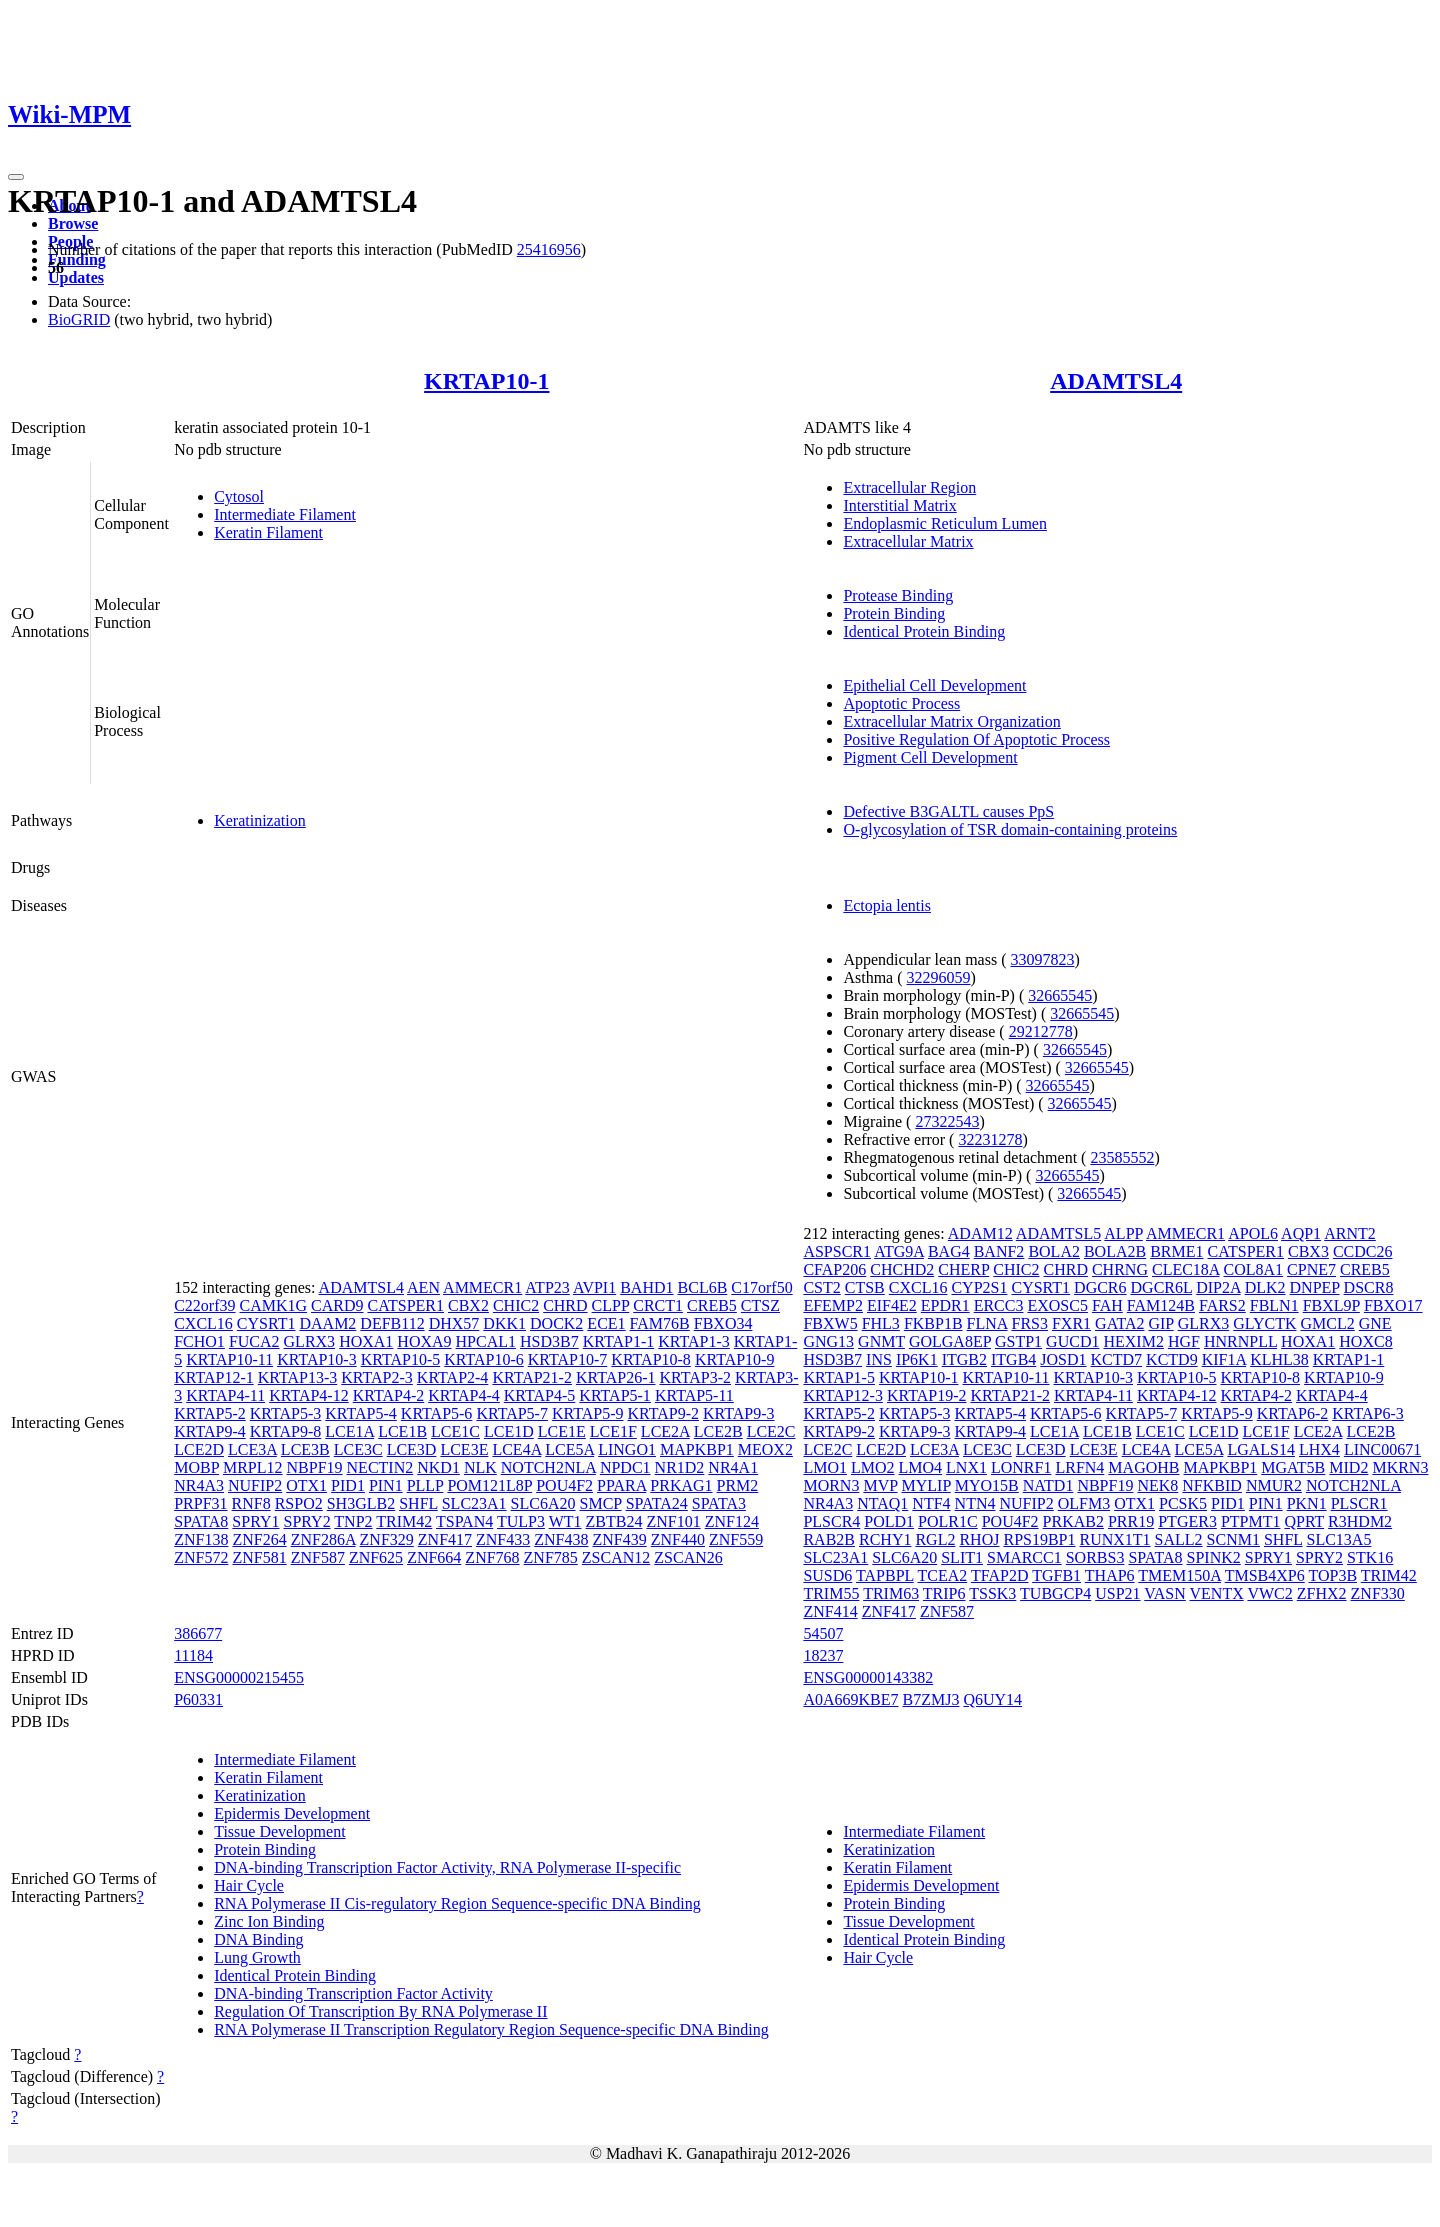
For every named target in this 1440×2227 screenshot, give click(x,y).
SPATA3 (719, 1503)
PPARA (621, 1485)
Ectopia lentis (887, 905)
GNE (1375, 1323)
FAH (1107, 1305)
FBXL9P (1331, 1305)
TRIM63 (891, 1593)
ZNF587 (318, 1557)
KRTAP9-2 (663, 1413)
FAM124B (1161, 1305)
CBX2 (468, 1305)
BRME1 (1176, 1251)
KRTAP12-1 (214, 1377)
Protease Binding (898, 595)
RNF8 (251, 1503)
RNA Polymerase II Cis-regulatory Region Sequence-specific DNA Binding (457, 1903)
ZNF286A (323, 1539)
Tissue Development (279, 1831)
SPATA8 (201, 1521)
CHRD (565, 1305)
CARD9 (337, 1305)
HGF (1184, 1341)
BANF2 (999, 1251)
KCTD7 (1117, 1359)
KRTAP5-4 (361, 1413)
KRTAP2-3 (377, 1377)
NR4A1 (733, 1467)
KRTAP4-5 (540, 1395)
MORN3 (831, 1485)
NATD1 (1048, 1485)
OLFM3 (1084, 1503)
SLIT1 (962, 1557)
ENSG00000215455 (239, 1677)
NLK (480, 1467)
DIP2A (1218, 1287)
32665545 (1060, 995)
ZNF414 (830, 1611)
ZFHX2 (1322, 1593)
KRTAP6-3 (1368, 1413)
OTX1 (306, 1485)
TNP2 (353, 1521)
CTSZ (760, 1305)
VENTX (1217, 1593)
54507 (823, 1633)
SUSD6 (827, 1575)
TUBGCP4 (1055, 1593)
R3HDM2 (1360, 1521)
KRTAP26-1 (616, 1377)
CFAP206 (834, 1269)
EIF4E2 (892, 1305)
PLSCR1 (1359, 1503)
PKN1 (1307, 1503)
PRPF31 (200, 1503)
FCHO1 (199, 1341)
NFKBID (1212, 1485)
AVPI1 (594, 1287)
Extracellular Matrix (908, 541)
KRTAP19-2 (927, 1395)
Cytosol (239, 496)
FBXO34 (723, 1323)
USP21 (1117, 1593)
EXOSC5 (1057, 1305)
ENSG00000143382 (868, 1677)
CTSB (865, 1287)
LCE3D (412, 1449)
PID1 (348, 1485)
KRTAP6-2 (1293, 1413)
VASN (1165, 1593)
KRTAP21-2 (532, 1377)
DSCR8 (1369, 1287)
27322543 (947, 1121)
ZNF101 (673, 1521)
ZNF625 (376, 1557)
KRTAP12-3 (843, 1395)
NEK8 (1157, 1485)
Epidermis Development (292, 1813)
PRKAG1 (681, 1485)
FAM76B (660, 1323)
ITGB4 (1013, 1359)
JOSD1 (1063, 1359)
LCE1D (509, 1431)
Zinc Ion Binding (269, 1921)
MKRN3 (1400, 1467)
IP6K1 (917, 1359)
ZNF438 (561, 1539)
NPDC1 (625, 1467)
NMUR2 (1274, 1485)
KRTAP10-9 (735, 1359)
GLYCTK (1264, 1323)
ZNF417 (445, 1539)
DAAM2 (327, 1323)
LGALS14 (1261, 1449)
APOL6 (1253, 1233)
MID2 (1348, 1467)
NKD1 (438, 1467)
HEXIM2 (1133, 1341)
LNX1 (966, 1467)
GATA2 (1119, 1323)
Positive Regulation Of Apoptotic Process (976, 739)
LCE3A (252, 1449)
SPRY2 (306, 1521)
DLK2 (1265, 1287)
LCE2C (771, 1431)
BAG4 (949, 1251)
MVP (880, 1485)
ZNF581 (259, 1557)
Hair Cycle (249, 1885)
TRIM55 (831, 1593)
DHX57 (454, 1323)
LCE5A (569, 1449)
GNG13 (828, 1341)
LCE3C (358, 1449)
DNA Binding (258, 1939)
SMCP (601, 1503)
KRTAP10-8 (651, 1359)
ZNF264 (259, 1539)
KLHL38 (1279, 1359)
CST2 (821, 1287)
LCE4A (516, 1449)
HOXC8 (1365, 1341)
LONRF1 (1021, 1467)
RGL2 (935, 1539)
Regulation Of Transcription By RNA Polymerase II (380, 2011)
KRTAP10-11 (229, 1359)
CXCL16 (203, 1323)
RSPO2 (299, 1503)
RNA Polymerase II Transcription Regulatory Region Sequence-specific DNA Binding (491, 2029)
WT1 (565, 1521)
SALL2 (1179, 1539)
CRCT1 (658, 1305)
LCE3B (305, 1449)
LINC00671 (1382, 1449)
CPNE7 (1311, 1269)
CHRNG (1120, 1269)
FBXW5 (830, 1323)
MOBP (196, 1467)
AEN (423, 1287)
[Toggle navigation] (16, 177)
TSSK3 (992, 1593)
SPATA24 (657, 1503)
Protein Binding (894, 613)
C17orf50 (761, 1287)
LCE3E (464, 1449)
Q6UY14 (992, 1699)
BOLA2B (1115, 1251)
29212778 (1041, 1031)
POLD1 (889, 1521)
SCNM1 (1233, 1539)
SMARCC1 (1024, 1557)
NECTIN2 (380, 1467)
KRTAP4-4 (464, 1395)
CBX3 (1308, 1251)
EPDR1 (945, 1305)
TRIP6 (944, 1593)
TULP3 (521, 1521)
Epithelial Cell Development (934, 685)
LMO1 (825, 1467)
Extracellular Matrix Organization (951, 721)
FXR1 (1071, 1323)
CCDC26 (1363, 1251)
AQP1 (1301, 1233)
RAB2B (829, 1539)
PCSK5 (1183, 1503)
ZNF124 (732, 1521)
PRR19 (1131, 1521)
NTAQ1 (882, 1503)
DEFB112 (392, 1323)
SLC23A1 (474, 1503)
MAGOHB (1143, 1467)
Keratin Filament (268, 532)
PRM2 (738, 1485)
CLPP (611, 1305)
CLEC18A (1186, 1269)
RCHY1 (885, 1539)
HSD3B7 (549, 1341)
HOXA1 (366, 1341)
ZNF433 (503, 1539)
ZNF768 (492, 1557)
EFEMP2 (833, 1305)
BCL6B (703, 1287)
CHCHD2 (902, 1269)
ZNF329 (387, 1539)
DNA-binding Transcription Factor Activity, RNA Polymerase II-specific (447, 1867)
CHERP (963, 1269)
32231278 (990, 1139)
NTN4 (975, 1503)
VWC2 (1269, 1593)
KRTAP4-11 (225, 1395)
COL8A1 (1254, 1269)
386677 (198, 1633)
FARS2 (1222, 1305)
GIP (1160, 1323)
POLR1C (948, 1521)
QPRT (1304, 1521)
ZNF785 (551, 1557)
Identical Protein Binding (924, 631)
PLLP (425, 1485)
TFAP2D (1000, 1575)
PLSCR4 (831, 1521)
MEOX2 (765, 1449)
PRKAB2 (1073, 1521)
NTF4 (931, 1503)
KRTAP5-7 (512, 1413)
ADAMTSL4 (1116, 381)
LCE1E (562, 1431)
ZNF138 (201, 1539)
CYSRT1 (266, 1323)
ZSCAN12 (616, 1557)
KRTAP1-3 (694, 1341)
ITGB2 (964, 1359)
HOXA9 (424, 1341)
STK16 (1370, 1557)
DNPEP (1315, 1287)
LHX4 (1319, 1449)
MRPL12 (253, 1467)
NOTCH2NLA (548, 1467)
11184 (193, 1655)
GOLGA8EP (950, 1341)
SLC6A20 (543, 1503)
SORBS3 (1095, 1557)
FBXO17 (1393, 1305)
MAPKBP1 (697, 1449)
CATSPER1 (406, 1305)
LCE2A (665, 1431)
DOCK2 (556, 1323)
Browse (73, 223)
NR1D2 (680, 1467)
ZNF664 (434, 1557)
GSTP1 (1018, 1341)
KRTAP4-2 (389, 1395)
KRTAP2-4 (453, 1377)
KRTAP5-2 (210, 1413)
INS (879, 1359)
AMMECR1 (482, 1287)
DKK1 (504, 1323)
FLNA (987, 1323)
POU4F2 (564, 1485)
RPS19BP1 (1039, 1539)
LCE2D (199, 1449)
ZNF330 (1378, 1593)
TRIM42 (404, 1521)
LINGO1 (627, 1449)
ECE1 (606, 1323)
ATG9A (899, 1251)
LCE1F (613, 1431)
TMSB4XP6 (1265, 1575)
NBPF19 (315, 1467)
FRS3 (1029, 1323)
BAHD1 (646, 1287)
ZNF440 (678, 1539)
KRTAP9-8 (286, 1431)
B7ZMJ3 (931, 1699)
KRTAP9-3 (739, 1413)
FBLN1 (1274, 1305)
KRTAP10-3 (317, 1359)
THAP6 (1110, 1575)
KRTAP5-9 (588, 1413)
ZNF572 (201, 1557)
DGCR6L (1162, 1287)
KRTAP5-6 (437, 1413)
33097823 (1042, 959)
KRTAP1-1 (619, 1341)
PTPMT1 (1251, 1521)
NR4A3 (199, 1485)
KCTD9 (1172, 1359)
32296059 (939, 977)
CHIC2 (516, 1305)
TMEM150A (1179, 1575)
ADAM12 (980, 1233)
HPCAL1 (486, 1341)
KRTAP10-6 (484, 1359)
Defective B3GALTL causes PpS (948, 811)
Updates (76, 277)
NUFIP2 (255, 1485)
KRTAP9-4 (210, 1431)
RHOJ (979, 1539)
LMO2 (873, 1467)
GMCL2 (1328, 1323)
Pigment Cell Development (930, 757)
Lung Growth (257, 1957)
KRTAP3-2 (695, 1377)
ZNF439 (620, 1539)
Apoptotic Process (901, 703)
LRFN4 (1079, 1467)
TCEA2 (942, 1575)
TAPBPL (885, 1575)
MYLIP (926, 1485)
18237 (823, 1655)
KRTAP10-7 (568, 1359)
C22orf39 (204, 1305)
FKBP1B (933, 1323)
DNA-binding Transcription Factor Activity (353, 1993)
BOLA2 (1054, 1251)
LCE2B (718, 1431)
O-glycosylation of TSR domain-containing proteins (1010, 829)
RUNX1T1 (1115, 1539)
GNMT (881, 1341)
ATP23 (547, 1287)
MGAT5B (1293, 1467)
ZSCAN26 (688, 1557)
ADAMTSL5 (1058, 1233)
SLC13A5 (1339, 1539)
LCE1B (402, 1431)
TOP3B (1332, 1575)
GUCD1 (1072, 1341)
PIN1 (386, 1485)
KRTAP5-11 (694, 1395)
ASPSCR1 (837, 1251)
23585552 (1122, 1157)
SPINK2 (1214, 1557)
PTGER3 (1187, 1521)
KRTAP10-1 (486, 381)
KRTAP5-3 (286, 1413)
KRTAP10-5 (401, 1359)
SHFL (418, 1503)
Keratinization (260, 820)
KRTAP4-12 (309, 1395)
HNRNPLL (1240, 1341)
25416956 (549, 249)
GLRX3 (310, 1341)
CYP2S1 (979, 1287)
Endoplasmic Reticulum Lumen (945, 523)
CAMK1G (274, 1305)
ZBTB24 (614, 1521)
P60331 (198, 1699)
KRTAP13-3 (298, 1377)
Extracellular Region (909, 487)
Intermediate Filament (285, 514)
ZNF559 (736, 1539)
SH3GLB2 (361, 1503)
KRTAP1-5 (839, 1377)
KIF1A (1224, 1359)
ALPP (1123, 1233)
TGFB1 (1056, 1575)
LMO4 (921, 1467)
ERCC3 (999, 1305)
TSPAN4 (464, 1521)
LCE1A (349, 1431)
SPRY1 (255, 1521)
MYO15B (987, 1485)
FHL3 (881, 1323)
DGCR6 (1100, 1287)
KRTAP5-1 (615, 1395)
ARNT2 (1350, 1233)
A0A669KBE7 (850, 1699)
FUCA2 (254, 1341)
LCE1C (455, 1431)
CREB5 (712, 1305)
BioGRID (79, 319)
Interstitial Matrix (899, 505)
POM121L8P (489, 1485)
